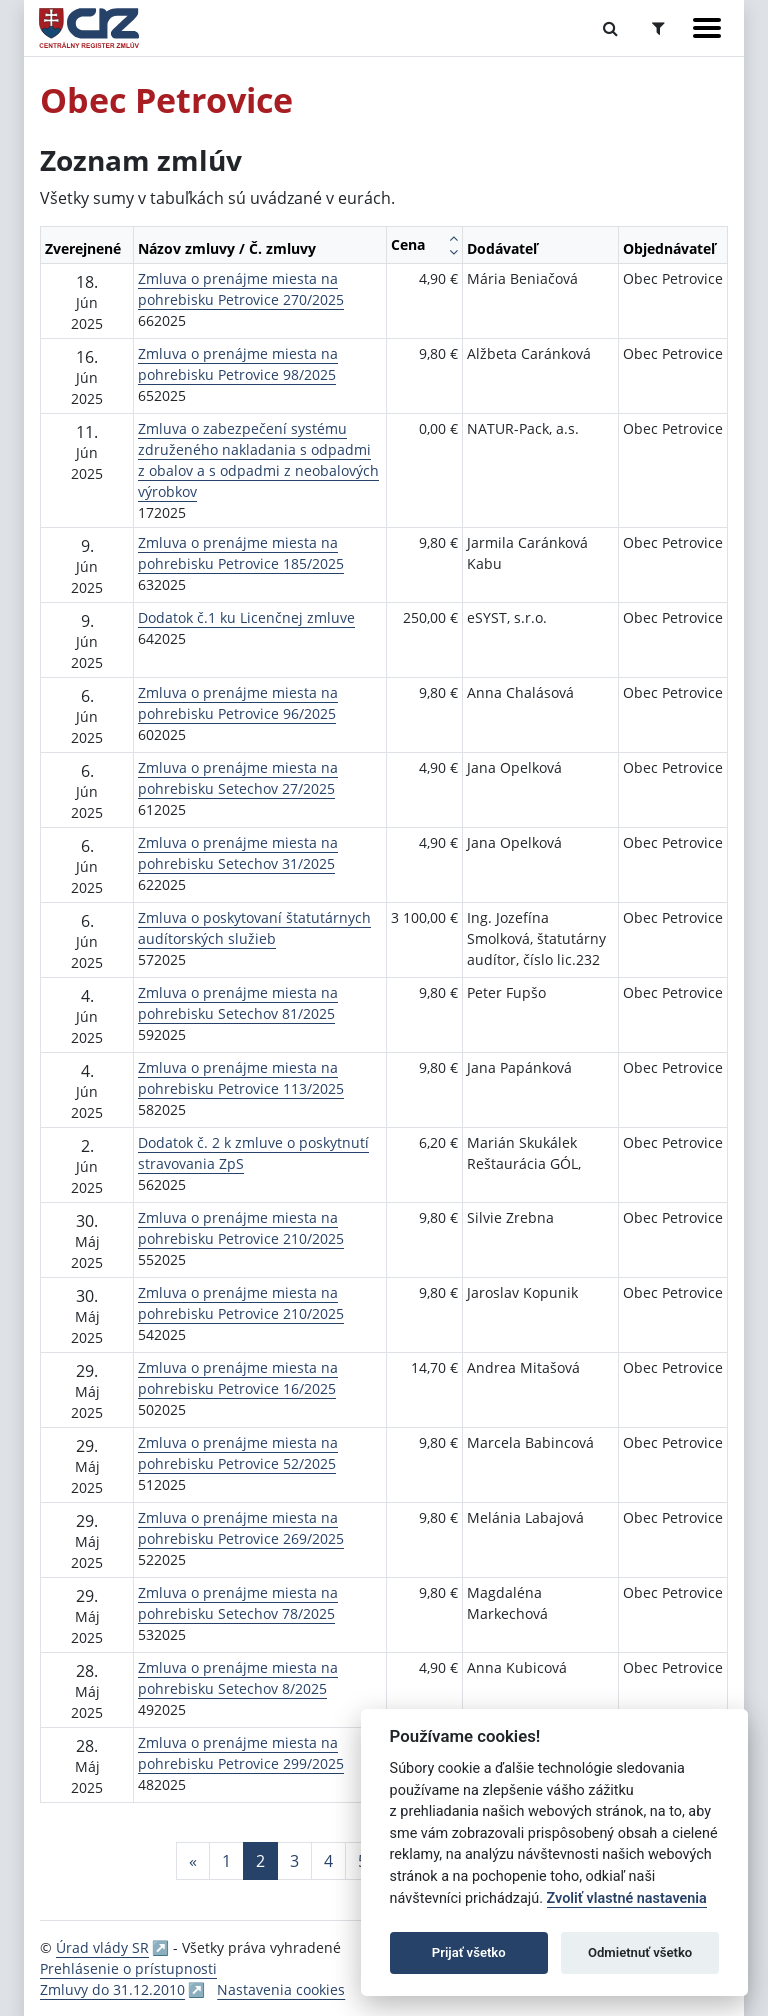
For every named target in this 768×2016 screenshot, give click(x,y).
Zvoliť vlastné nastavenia (627, 1898)
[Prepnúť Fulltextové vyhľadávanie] (610, 28)
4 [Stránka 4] (328, 1861)
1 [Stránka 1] (226, 1861)
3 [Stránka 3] (294, 1861)
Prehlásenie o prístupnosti (128, 1968)
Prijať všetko (469, 1952)
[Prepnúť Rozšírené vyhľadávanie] (658, 28)
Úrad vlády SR (102, 1947)
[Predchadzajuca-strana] (193, 1861)
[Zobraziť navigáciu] (707, 28)
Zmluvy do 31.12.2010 (112, 1989)
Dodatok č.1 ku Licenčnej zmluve (246, 617)
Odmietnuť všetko (640, 1952)
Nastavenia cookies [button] (281, 1989)
